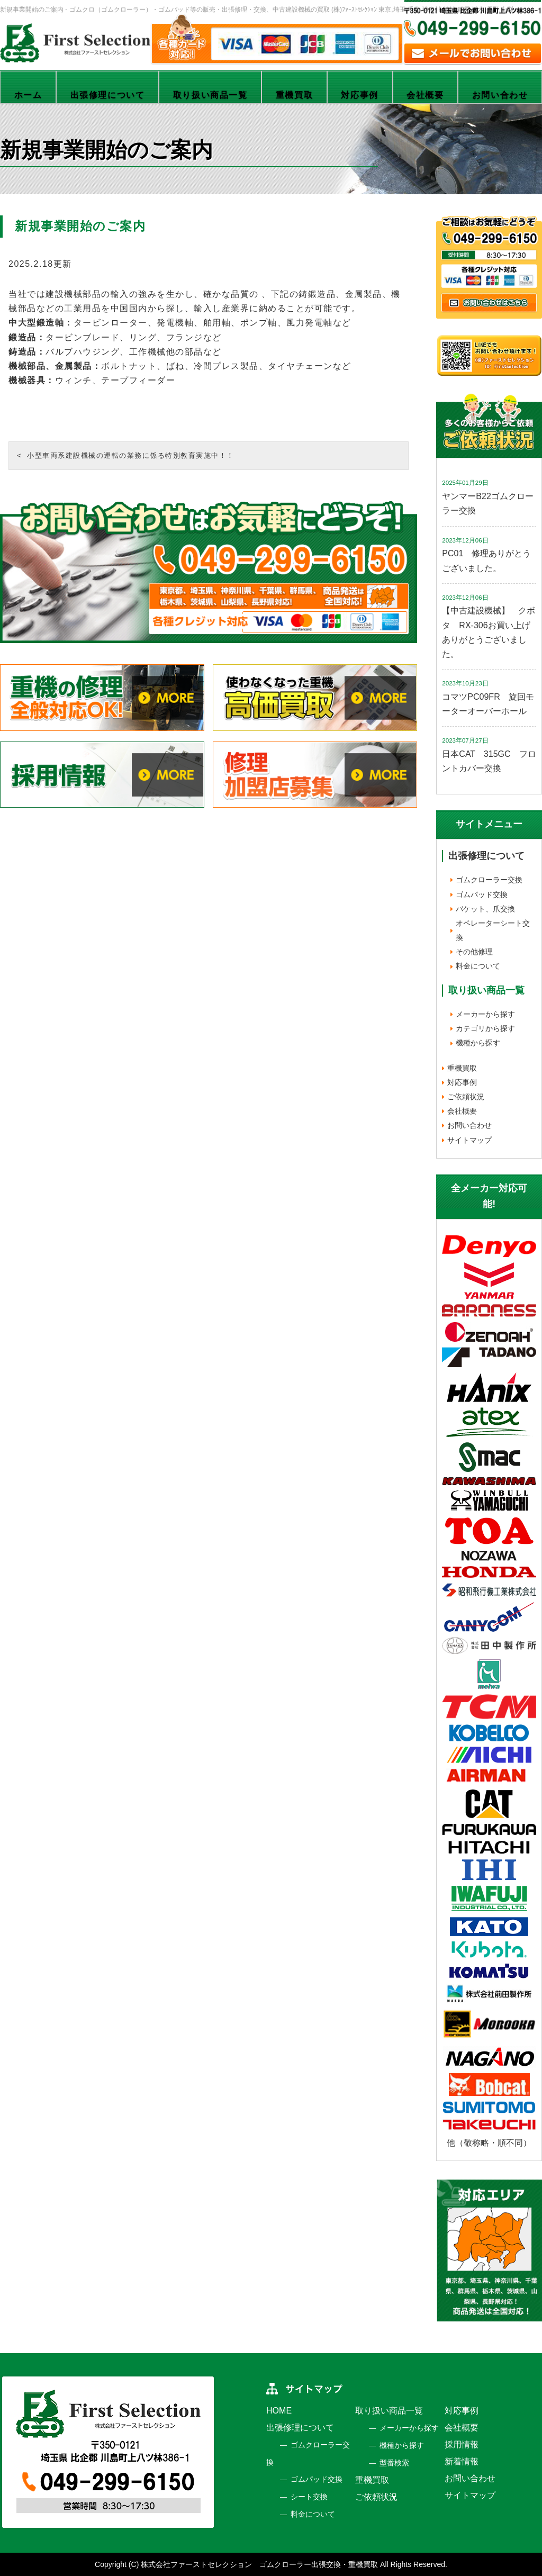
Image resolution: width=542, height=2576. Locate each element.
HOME (279, 2410)
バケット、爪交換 (485, 909)
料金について (478, 966)
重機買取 (294, 95)
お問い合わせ (469, 1125)
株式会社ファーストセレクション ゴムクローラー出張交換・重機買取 (259, 2564)
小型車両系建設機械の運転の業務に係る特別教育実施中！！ (130, 455)
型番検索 (394, 2463)
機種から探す (478, 1042)
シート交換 (309, 2496)
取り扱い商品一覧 (210, 95)
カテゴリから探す (485, 1028)
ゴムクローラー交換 (489, 879)
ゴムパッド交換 (482, 894)
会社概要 (425, 95)
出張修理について (107, 95)
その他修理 (474, 951)
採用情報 (461, 2444)
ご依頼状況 (465, 1096)
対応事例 (359, 95)
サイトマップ (469, 1140)
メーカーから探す (485, 1014)
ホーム (28, 95)
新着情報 (461, 2461)
